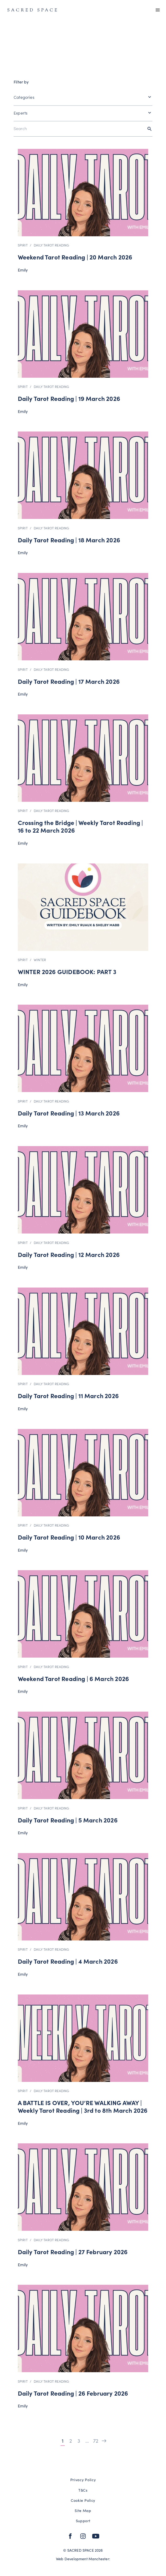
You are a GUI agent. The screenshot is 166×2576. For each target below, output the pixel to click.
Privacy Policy (83, 2479)
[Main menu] (157, 10)
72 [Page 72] (95, 2440)
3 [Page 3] (78, 2440)
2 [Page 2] (70, 2440)
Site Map (83, 2510)
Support (83, 2520)
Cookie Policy (83, 2500)
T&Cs (83, 2490)
